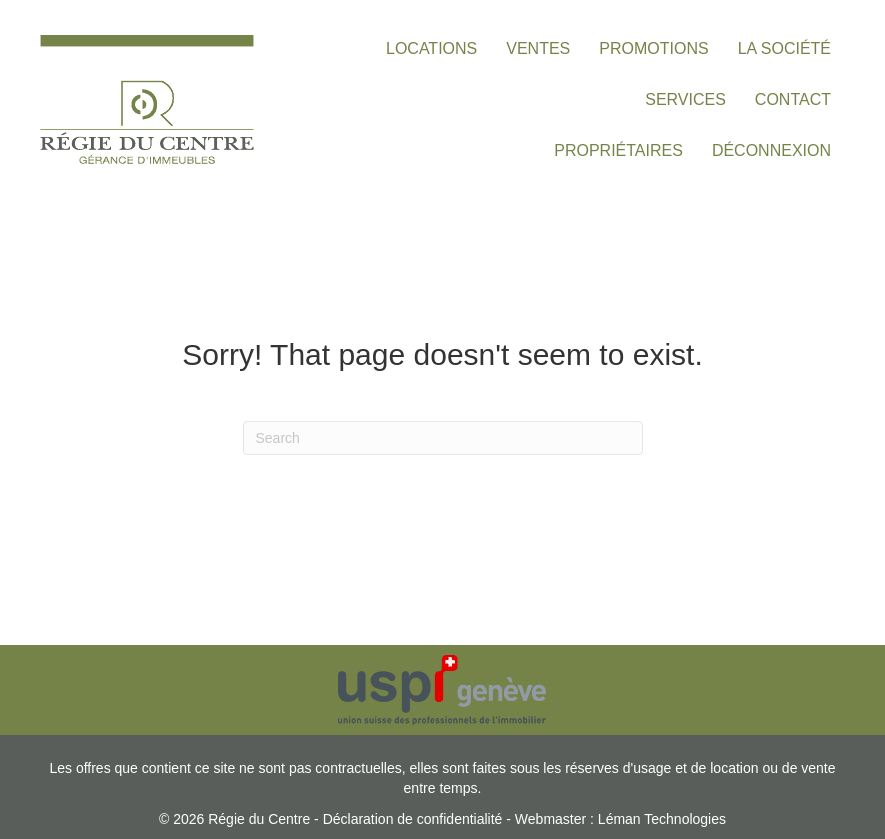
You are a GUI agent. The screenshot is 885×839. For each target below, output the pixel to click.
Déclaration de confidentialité (413, 819)
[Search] (443, 438)
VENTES (538, 48)
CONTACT (793, 99)
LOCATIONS (431, 48)
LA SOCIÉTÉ (784, 48)
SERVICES (685, 99)
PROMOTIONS (653, 48)
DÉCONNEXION (771, 150)
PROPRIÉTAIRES (618, 150)
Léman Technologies (662, 819)
